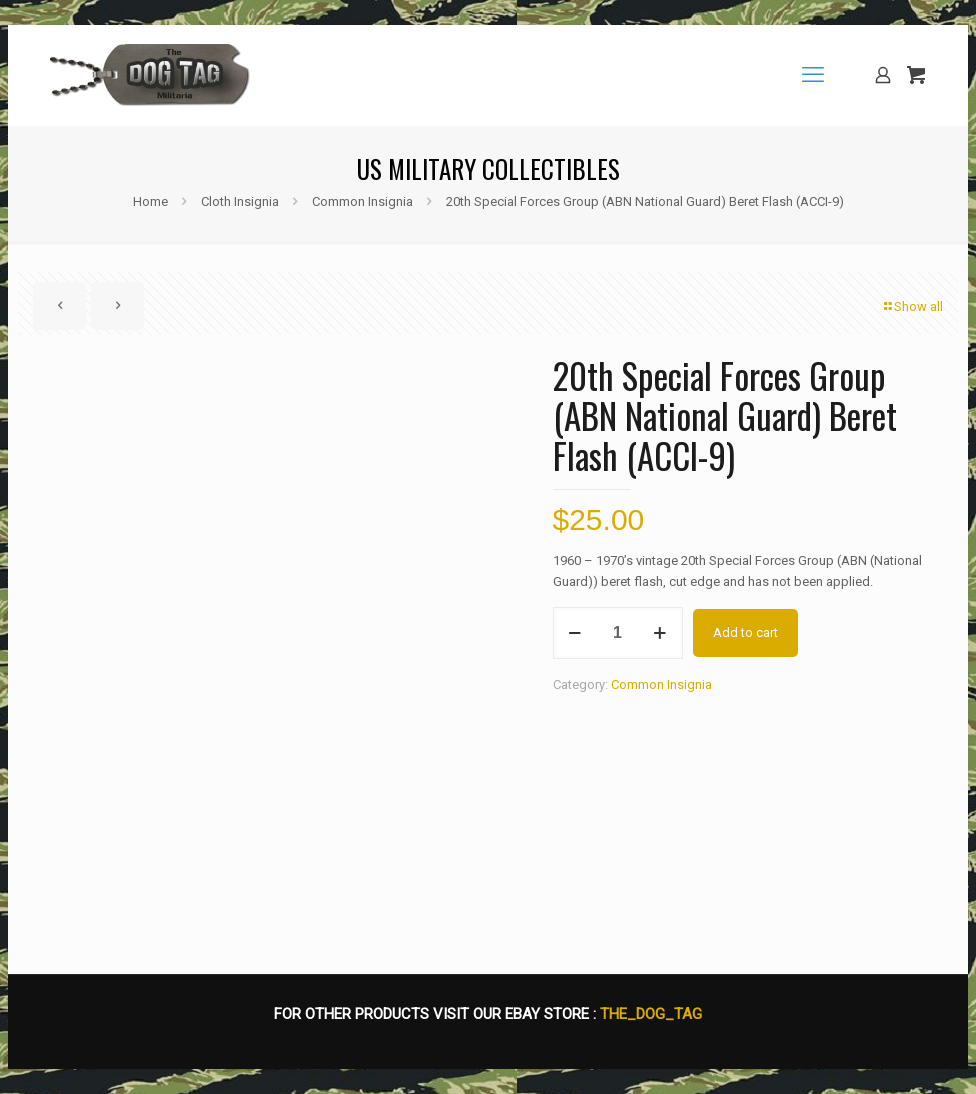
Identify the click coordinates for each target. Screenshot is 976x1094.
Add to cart (745, 632)
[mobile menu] (813, 75)
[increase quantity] (660, 633)
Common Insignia (362, 201)
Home (150, 201)
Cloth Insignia (240, 201)
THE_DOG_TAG (651, 1014)
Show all (912, 306)
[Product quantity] (618, 633)
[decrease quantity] (575, 633)
